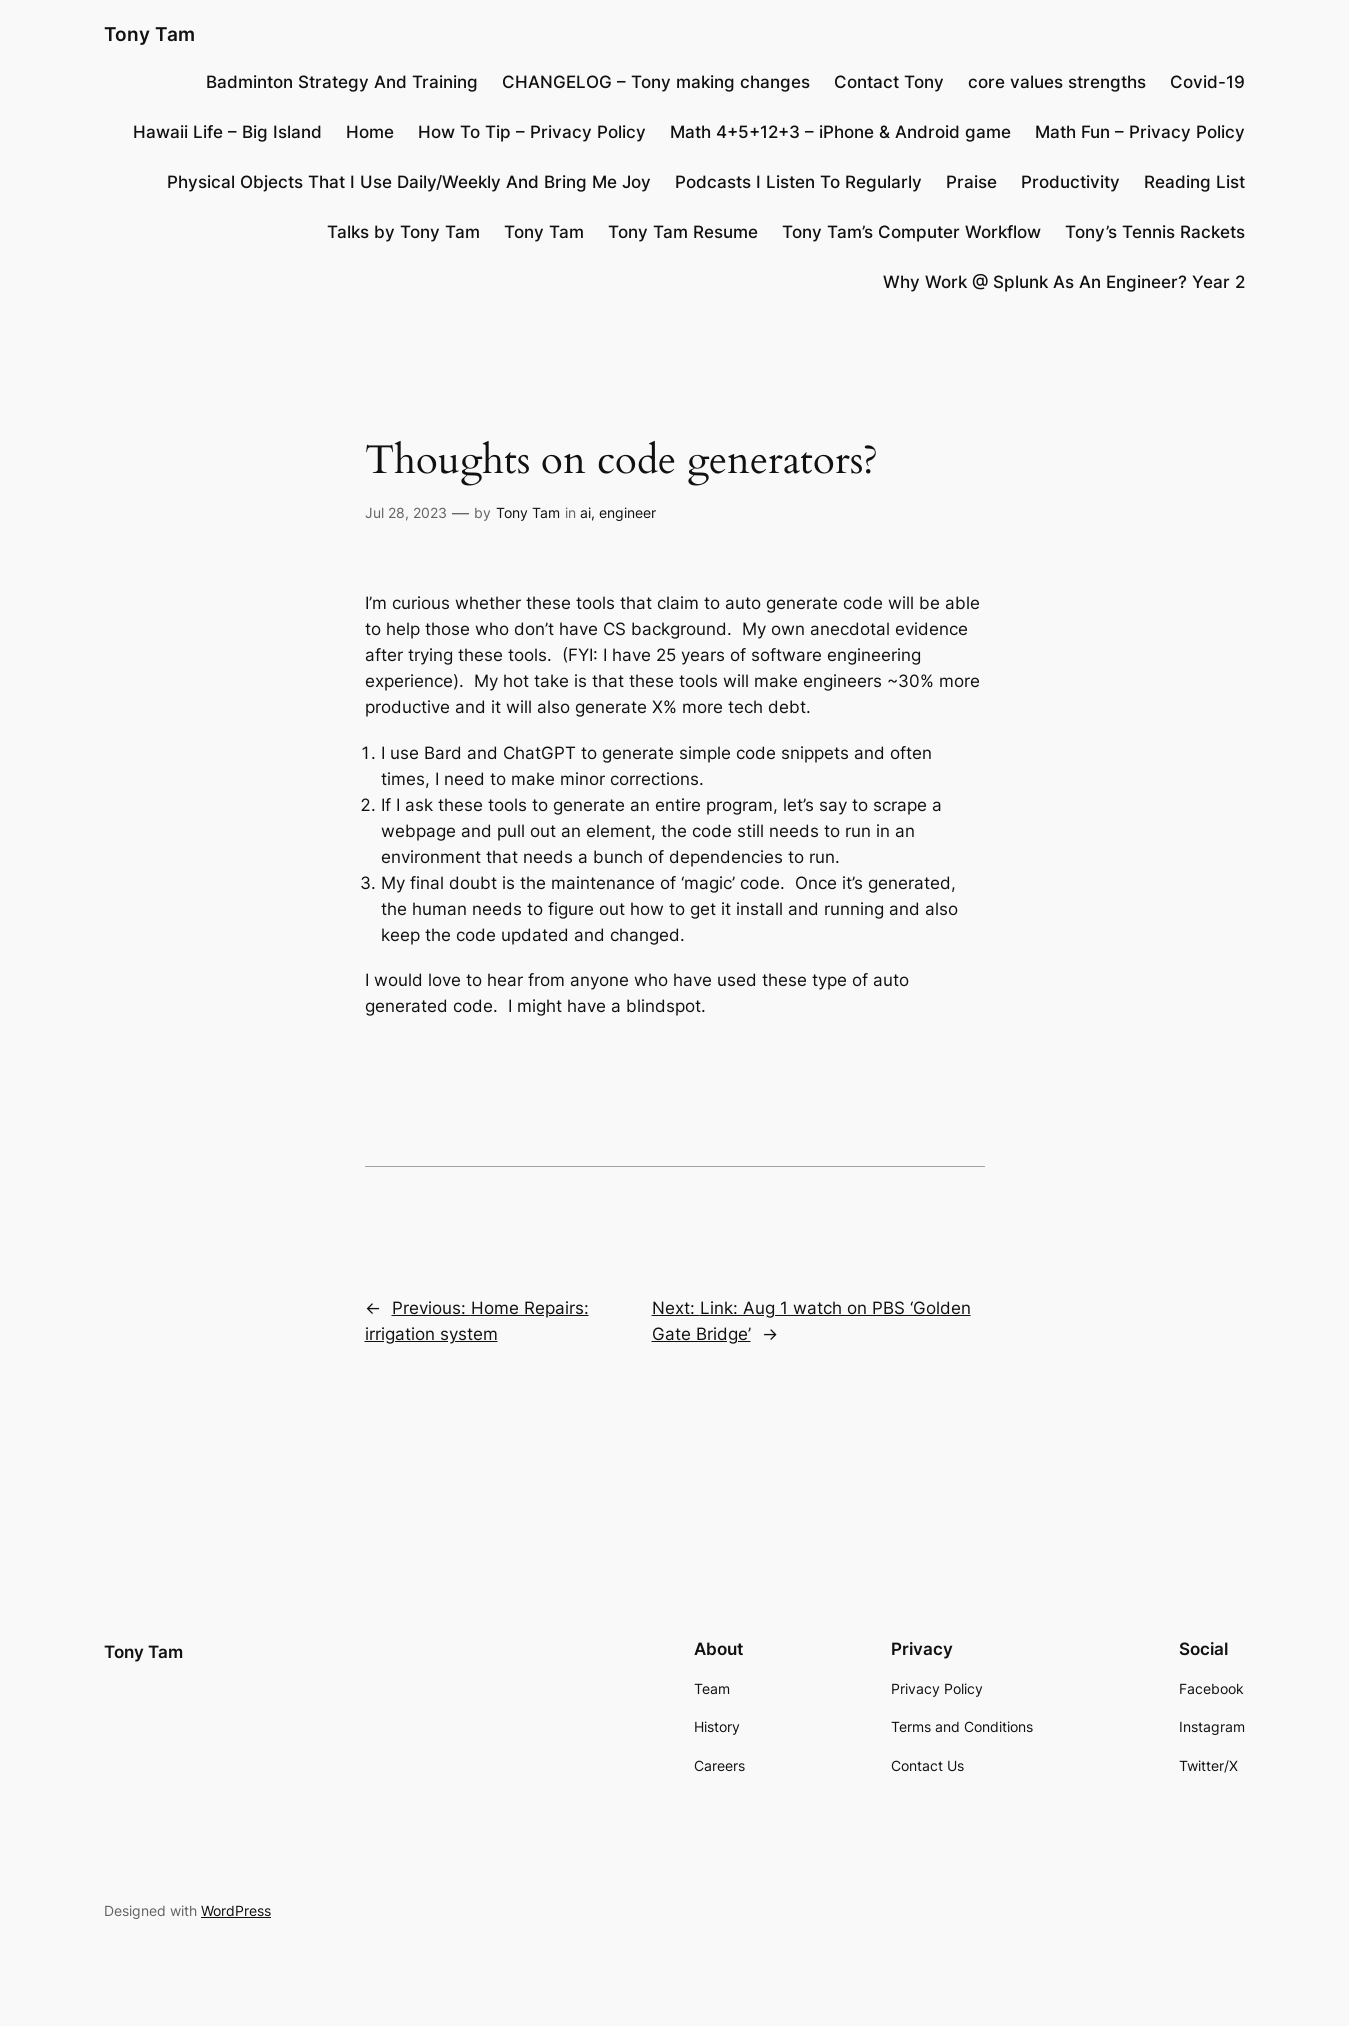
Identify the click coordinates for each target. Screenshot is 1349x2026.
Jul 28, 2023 (406, 512)
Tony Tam (149, 34)
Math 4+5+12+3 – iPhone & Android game (840, 132)
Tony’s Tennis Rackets (1155, 232)
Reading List (1194, 182)
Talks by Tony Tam (403, 232)
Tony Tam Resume (683, 232)
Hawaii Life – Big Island (227, 132)
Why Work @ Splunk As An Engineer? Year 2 (1064, 282)
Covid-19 (1207, 82)
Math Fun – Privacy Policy (1140, 132)
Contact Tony (889, 82)
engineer (627, 512)
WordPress (236, 1910)
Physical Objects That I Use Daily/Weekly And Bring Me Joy (409, 182)
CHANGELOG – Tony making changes (656, 82)
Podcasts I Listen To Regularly (798, 182)
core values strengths (1057, 82)
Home (370, 132)
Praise (971, 182)
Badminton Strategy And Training (342, 82)
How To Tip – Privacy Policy (532, 132)
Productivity (1070, 182)
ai (585, 512)
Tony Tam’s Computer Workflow (911, 232)
